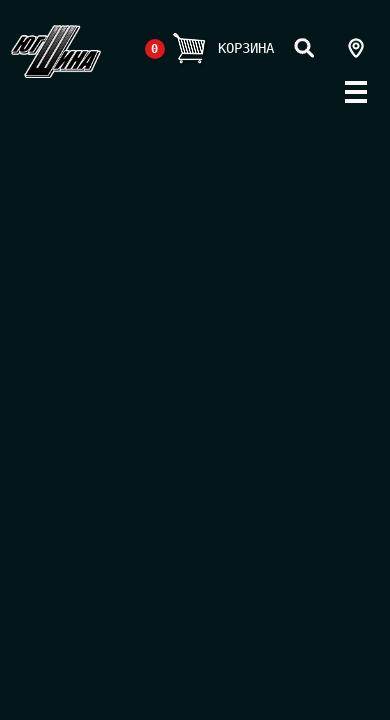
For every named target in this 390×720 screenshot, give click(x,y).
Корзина (246, 48)
